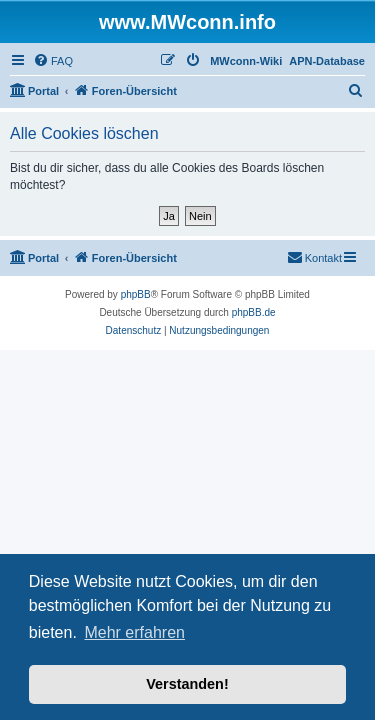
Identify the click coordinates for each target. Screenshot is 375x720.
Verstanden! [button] (187, 684)
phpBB (136, 294)
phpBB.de (254, 312)
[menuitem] (53, 61)
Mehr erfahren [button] (134, 632)
